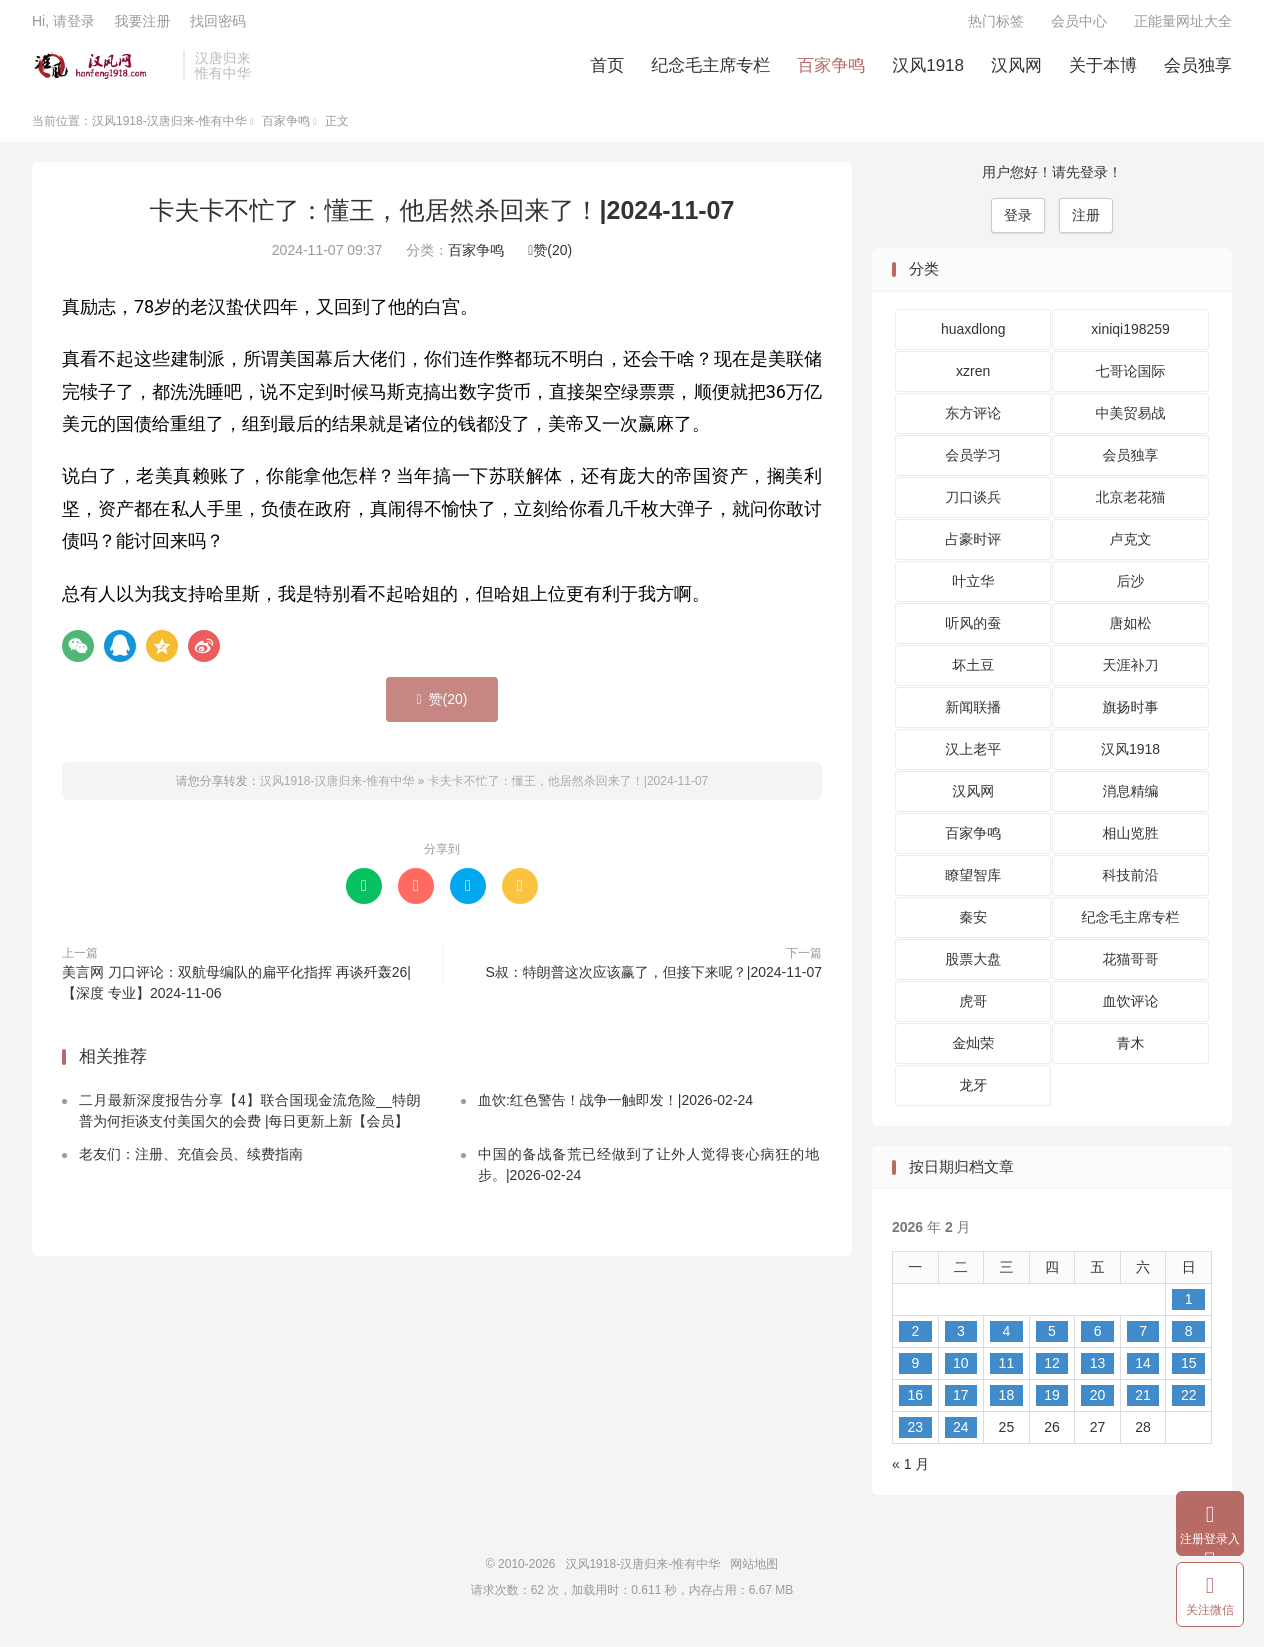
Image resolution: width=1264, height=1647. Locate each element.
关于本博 (1103, 70)
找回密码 (218, 26)
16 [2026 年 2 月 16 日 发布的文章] (915, 1403)
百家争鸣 (831, 70)
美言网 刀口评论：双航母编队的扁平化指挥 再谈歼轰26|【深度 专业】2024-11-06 (236, 990)
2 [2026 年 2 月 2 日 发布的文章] (915, 1339)
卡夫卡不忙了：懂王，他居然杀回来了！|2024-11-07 (442, 218)
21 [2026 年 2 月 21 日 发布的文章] (1143, 1403)
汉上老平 (973, 757)
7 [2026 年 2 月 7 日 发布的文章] (1143, 1339)
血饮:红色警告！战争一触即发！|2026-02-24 (615, 1107)
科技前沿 (1131, 883)
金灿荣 (973, 1051)
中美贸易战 (1131, 421)
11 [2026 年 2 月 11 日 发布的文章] (1007, 1371)
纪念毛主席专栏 (710, 70)
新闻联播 (973, 715)
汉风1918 (928, 70)
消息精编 (1131, 799)
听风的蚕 (973, 631)
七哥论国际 (1131, 379)
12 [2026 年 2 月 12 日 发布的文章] (1052, 1371)
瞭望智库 (973, 883)
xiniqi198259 (1130, 337)
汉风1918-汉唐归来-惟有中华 (102, 71)
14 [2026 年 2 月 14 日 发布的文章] (1143, 1371)
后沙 (1131, 589)
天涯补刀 (1131, 673)
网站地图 (754, 1572)
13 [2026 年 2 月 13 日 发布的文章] (1098, 1371)
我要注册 (142, 26)
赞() (550, 258)
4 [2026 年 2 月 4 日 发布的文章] (1007, 1339)
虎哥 (973, 1009)
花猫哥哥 (1131, 967)
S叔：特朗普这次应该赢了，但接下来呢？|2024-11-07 (653, 980)
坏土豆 (973, 673)
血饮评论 (1131, 1009)
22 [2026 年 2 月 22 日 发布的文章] (1189, 1403)
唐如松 (1131, 631)
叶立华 (973, 589)
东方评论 (973, 421)
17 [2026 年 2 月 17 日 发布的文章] (961, 1403)
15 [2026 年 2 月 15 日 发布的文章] (1189, 1371)
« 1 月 (910, 1472)
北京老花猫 (1131, 505)
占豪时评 (973, 547)
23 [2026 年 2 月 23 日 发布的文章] (915, 1435)
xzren (973, 379)
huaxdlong (973, 337)
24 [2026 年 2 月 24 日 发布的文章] (961, 1435)
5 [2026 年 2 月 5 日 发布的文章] (1052, 1339)
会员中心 (1079, 26)
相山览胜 (1131, 841)
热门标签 (996, 26)
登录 (1018, 223)
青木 (1131, 1051)
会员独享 (1198, 70)
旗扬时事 (1131, 715)
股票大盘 (973, 967)
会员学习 (973, 463)
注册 (1086, 223)
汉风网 (1016, 70)
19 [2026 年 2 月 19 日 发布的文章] (1052, 1403)
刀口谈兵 (973, 505)
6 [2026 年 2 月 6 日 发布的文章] (1098, 1339)
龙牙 (973, 1093)
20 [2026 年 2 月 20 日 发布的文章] (1098, 1403)
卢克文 (1131, 547)
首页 (607, 70)
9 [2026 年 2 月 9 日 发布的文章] (915, 1371)
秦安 (973, 925)
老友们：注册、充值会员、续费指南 (191, 1161)
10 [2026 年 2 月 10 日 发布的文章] (961, 1371)
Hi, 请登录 (63, 26)
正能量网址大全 (1183, 26)
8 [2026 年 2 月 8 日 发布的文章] (1189, 1339)
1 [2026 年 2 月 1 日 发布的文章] (1189, 1307)
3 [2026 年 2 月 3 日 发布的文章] (961, 1339)
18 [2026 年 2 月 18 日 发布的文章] (1007, 1403)
